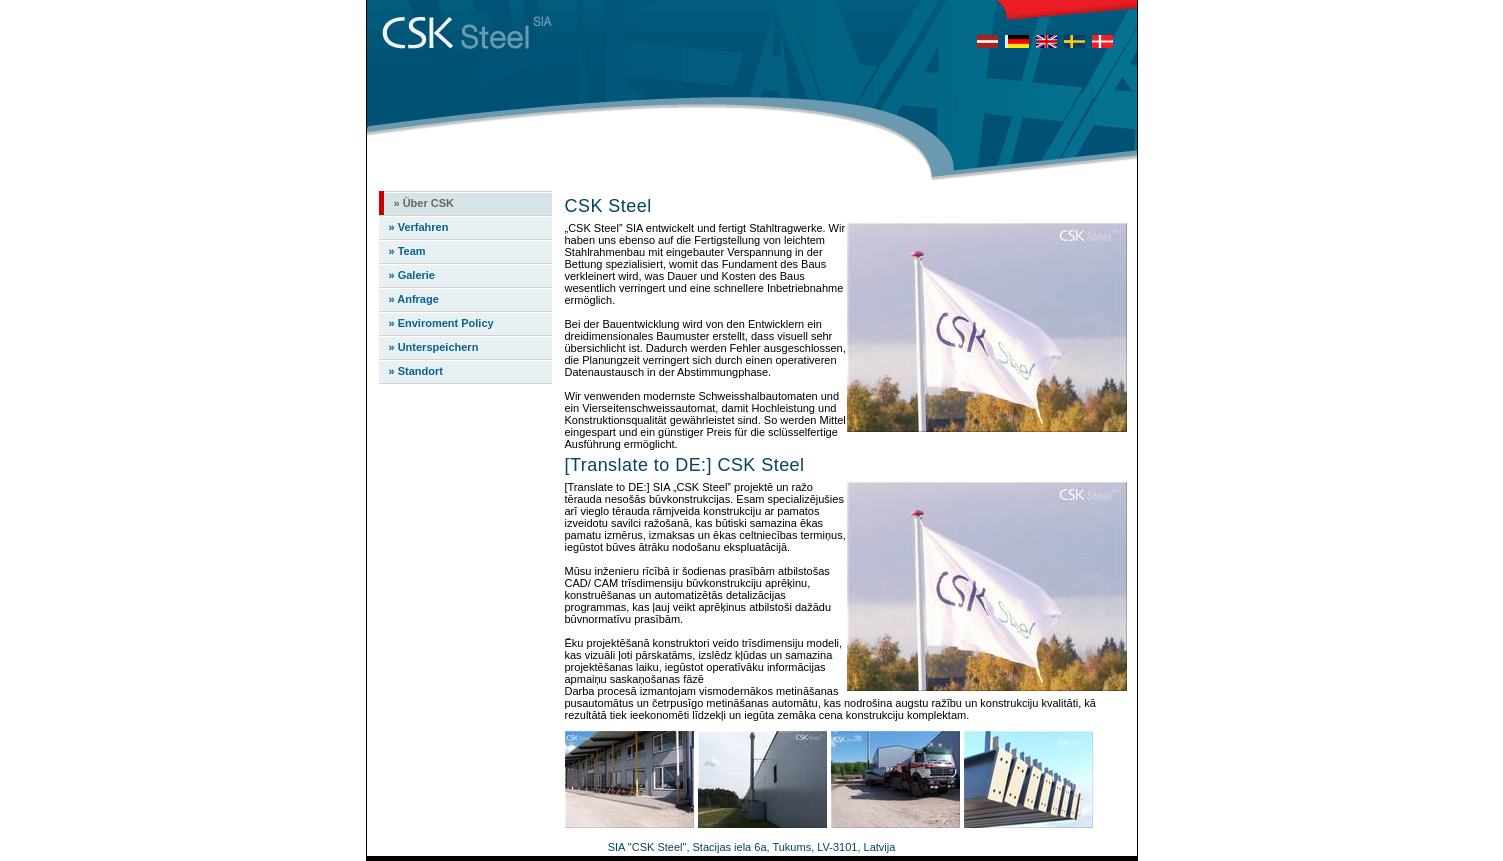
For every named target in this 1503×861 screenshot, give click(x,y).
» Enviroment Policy (441, 323)
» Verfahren (419, 227)
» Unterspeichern (434, 347)
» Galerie (412, 275)
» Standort (416, 371)
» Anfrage (414, 299)
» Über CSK (424, 203)
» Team (407, 251)
